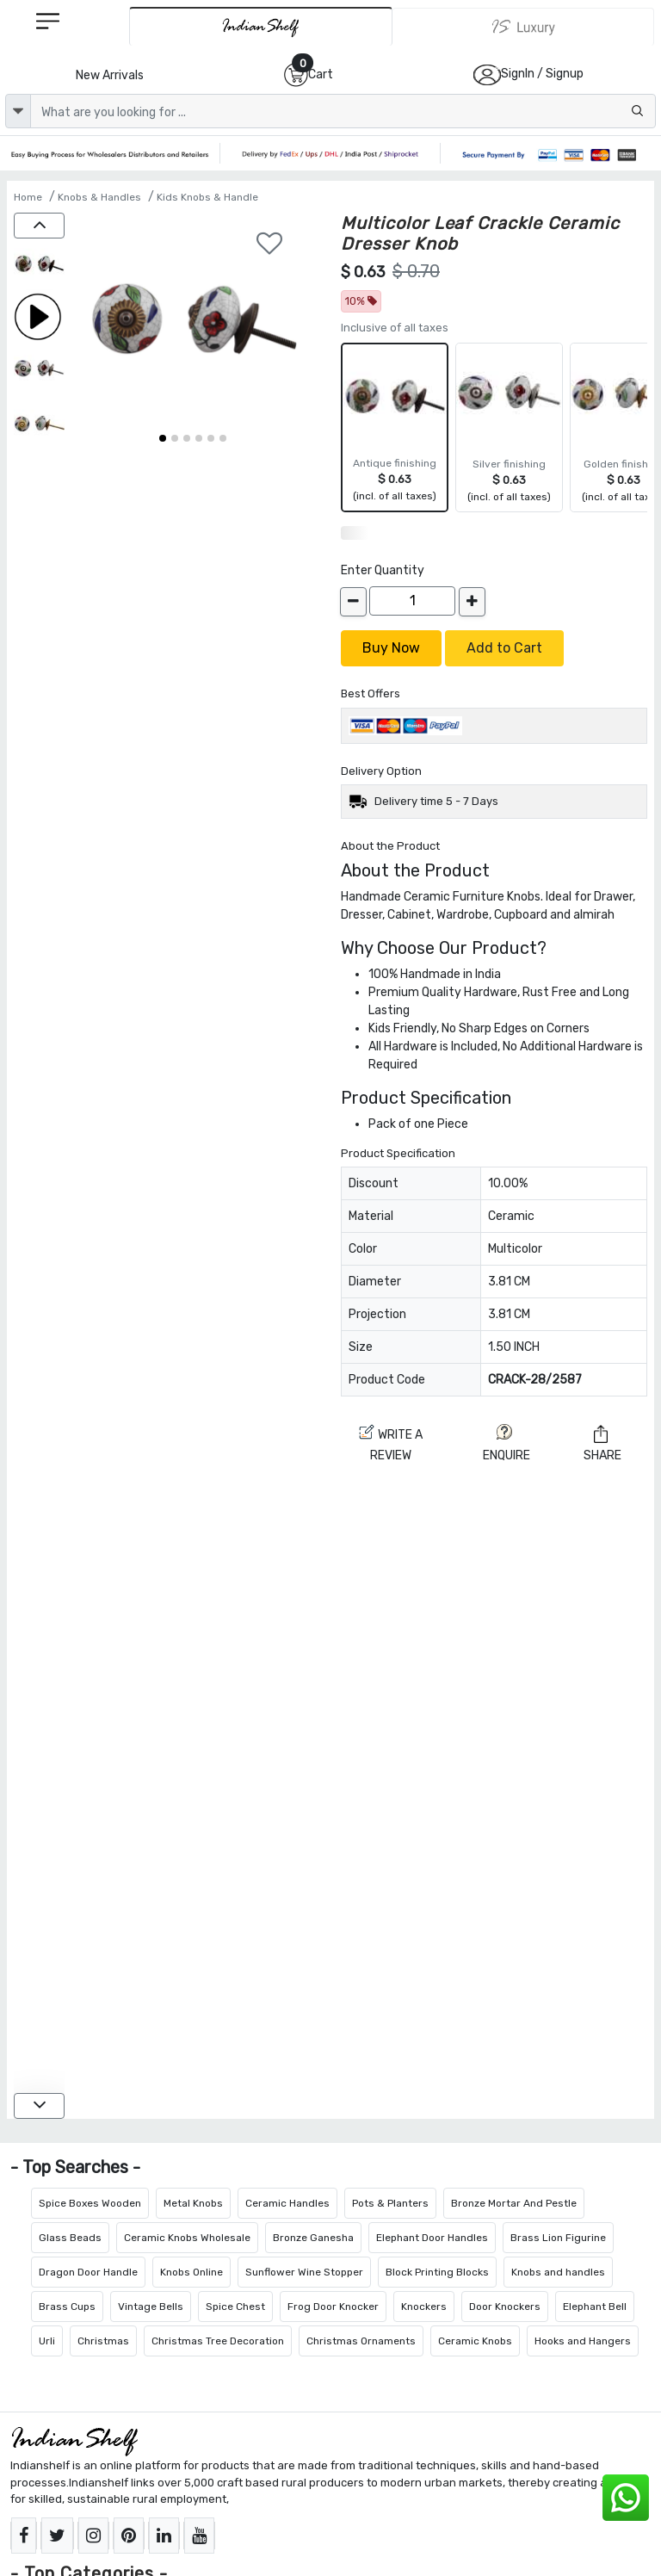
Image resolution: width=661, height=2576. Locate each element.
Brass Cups (67, 2306)
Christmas (103, 2341)
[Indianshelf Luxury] (523, 27)
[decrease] (353, 601)
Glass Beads (70, 2238)
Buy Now (391, 648)
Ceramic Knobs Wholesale (187, 2238)
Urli (47, 2341)
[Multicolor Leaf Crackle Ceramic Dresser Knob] (39, 265)
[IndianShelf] (260, 26)
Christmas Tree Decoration (217, 2341)
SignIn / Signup (542, 73)
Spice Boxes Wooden (90, 2203)
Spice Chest (235, 2306)
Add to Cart (504, 648)
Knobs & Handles (99, 197)
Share (602, 1444)
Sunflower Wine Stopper (304, 2272)
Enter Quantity (382, 570)
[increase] (472, 601)
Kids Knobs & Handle (207, 197)
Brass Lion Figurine (558, 2238)
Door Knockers (505, 2306)
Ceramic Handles (287, 2203)
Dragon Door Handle (88, 2272)
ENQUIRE (506, 1443)
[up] (39, 225)
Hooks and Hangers (582, 2341)
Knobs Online (191, 2272)
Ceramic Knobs (475, 2341)
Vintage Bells (150, 2306)
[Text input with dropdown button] (343, 111)
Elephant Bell (595, 2306)
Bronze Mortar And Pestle (514, 2203)
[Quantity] (412, 601)
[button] (162, 438)
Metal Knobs (193, 2203)
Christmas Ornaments (361, 2341)
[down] (39, 2106)
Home (28, 197)
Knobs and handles (558, 2272)
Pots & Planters (390, 2203)
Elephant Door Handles (432, 2238)
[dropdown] (18, 111)
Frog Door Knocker (333, 2306)
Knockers (424, 2306)
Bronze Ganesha (313, 2238)
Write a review (391, 1443)
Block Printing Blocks (437, 2272)
